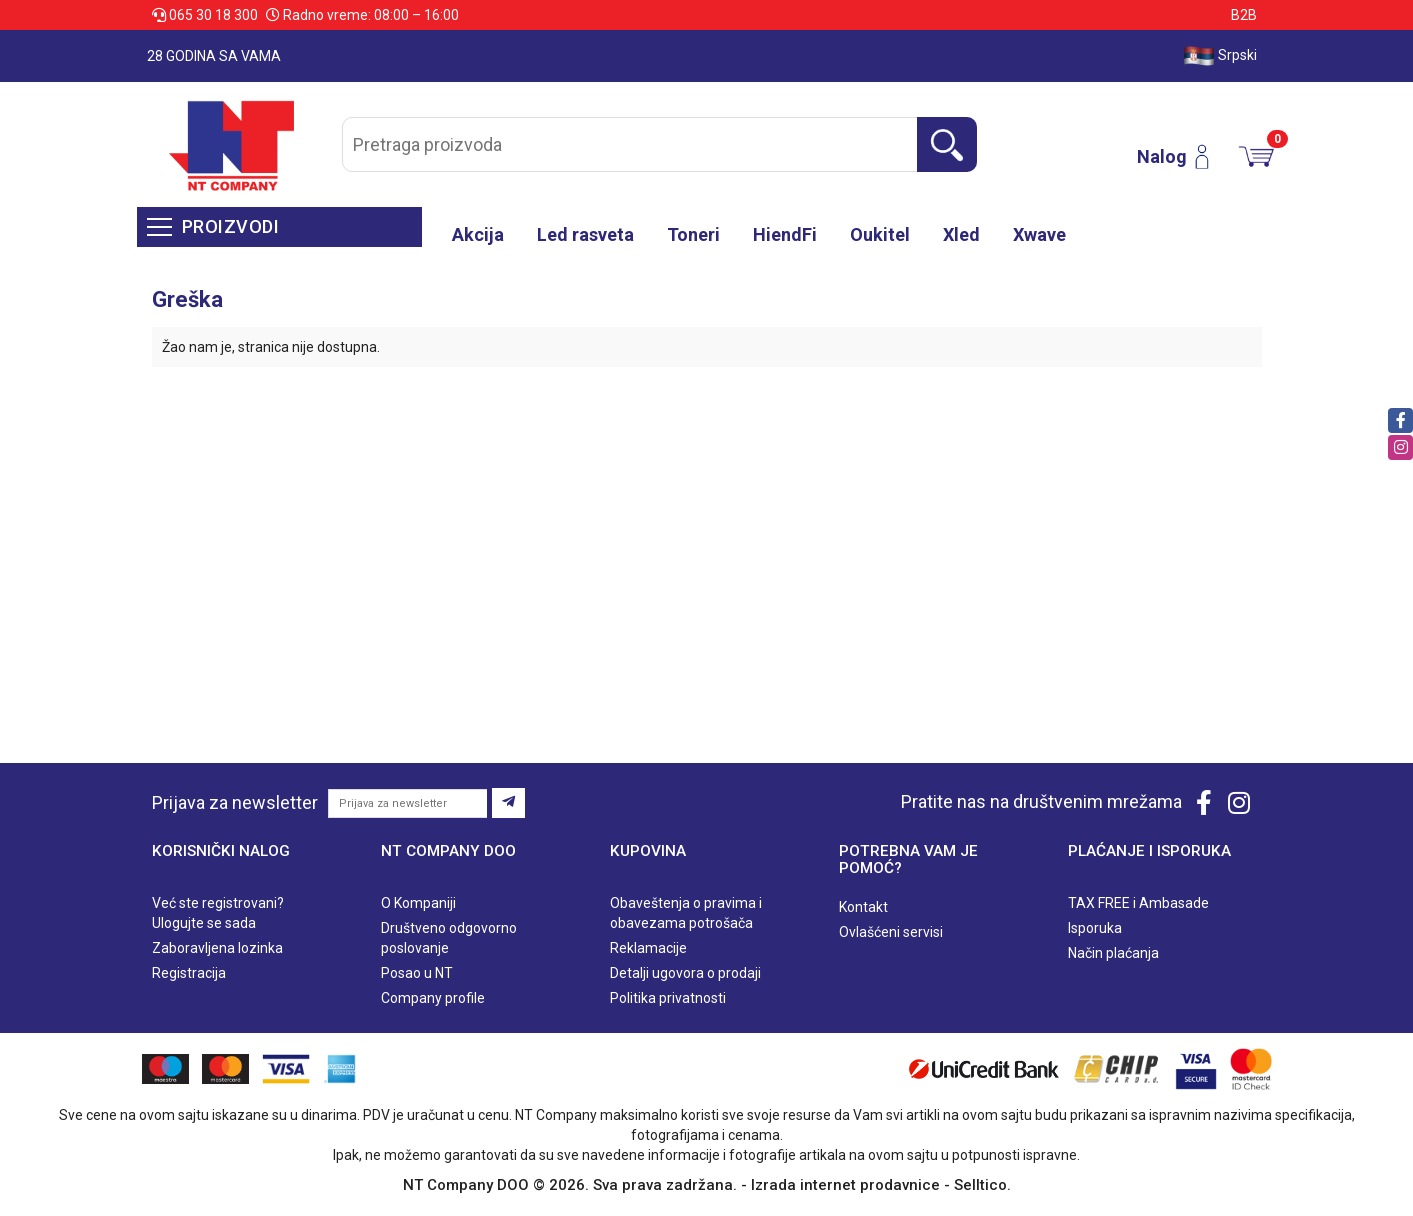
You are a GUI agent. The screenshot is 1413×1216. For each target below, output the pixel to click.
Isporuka (1095, 928)
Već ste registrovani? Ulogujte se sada (218, 913)
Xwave (1039, 234)
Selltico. (982, 1185)
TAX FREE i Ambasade (1138, 903)
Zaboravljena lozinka (217, 948)
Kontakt (863, 907)
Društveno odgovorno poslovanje (449, 938)
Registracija (189, 973)
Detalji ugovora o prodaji (685, 973)
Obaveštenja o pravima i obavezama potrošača (686, 913)
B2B (1244, 15)
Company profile (433, 998)
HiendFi (785, 234)
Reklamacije (648, 948)
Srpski (1220, 56)
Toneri (693, 234)
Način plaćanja (1113, 953)
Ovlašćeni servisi (891, 932)
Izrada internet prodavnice (845, 1185)
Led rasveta (585, 234)
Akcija (478, 234)
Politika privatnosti (668, 998)
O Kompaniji (418, 903)
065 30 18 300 (206, 15)
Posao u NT (417, 973)
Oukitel (880, 234)
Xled (961, 234)
